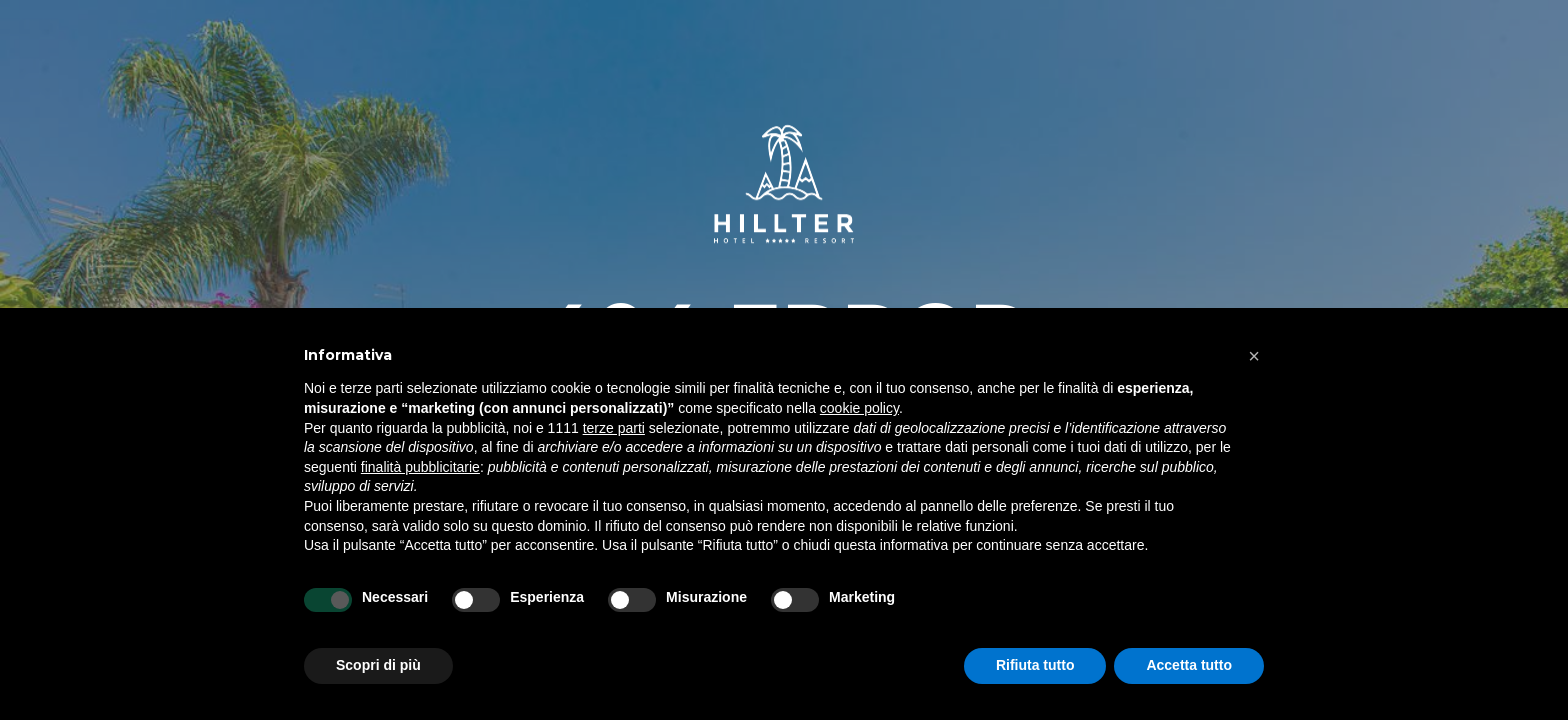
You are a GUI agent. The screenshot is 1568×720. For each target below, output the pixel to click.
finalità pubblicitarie (420, 467)
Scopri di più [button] (378, 665)
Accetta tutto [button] (1189, 665)
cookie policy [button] (859, 408)
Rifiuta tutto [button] (1035, 665)
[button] (1254, 356)
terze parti (614, 428)
